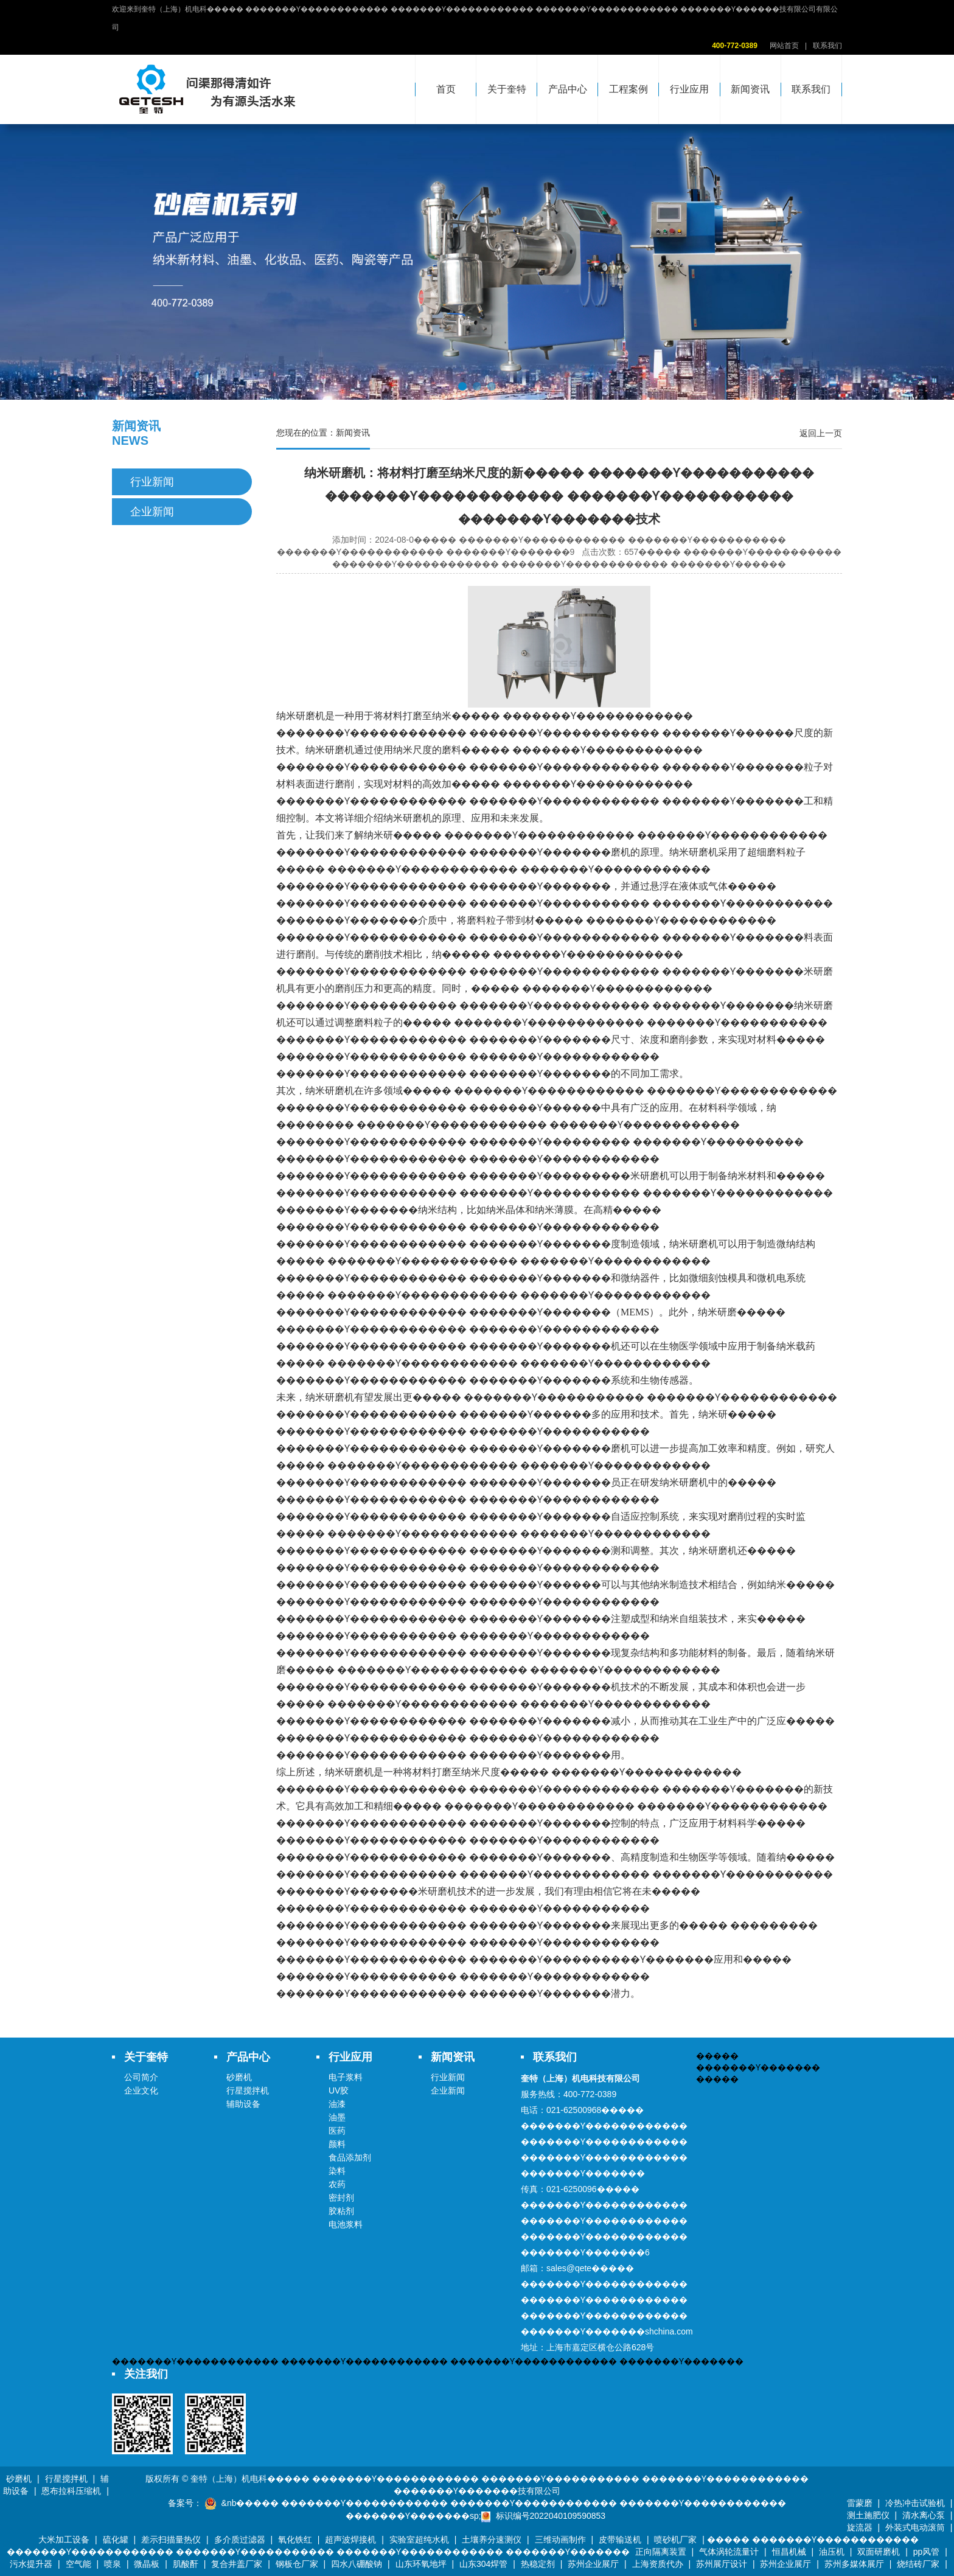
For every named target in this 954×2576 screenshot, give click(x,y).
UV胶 (339, 2090)
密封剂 (341, 2197)
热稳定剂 (538, 2564)
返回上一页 (820, 433)
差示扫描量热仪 (171, 2539)
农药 (337, 2184)
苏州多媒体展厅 (854, 2564)
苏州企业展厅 (593, 2564)
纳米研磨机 (407, 818)
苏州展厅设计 (721, 2564)
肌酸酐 (185, 2564)
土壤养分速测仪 (491, 2539)
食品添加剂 (350, 2157)
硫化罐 (115, 2539)
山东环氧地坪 (421, 2564)
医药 (337, 2131)
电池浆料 (346, 2224)
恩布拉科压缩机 (71, 2491)
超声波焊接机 (350, 2539)
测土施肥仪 (868, 2515)
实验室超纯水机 (419, 2539)
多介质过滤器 (239, 2539)
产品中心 (567, 89)
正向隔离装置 (660, 2552)
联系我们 (827, 45)
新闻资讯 (750, 89)
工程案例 (628, 89)
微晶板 (146, 2564)
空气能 (78, 2564)
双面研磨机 (878, 2552)
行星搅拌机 (247, 2090)
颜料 (337, 2144)
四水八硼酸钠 (356, 2564)
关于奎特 (506, 89)
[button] (462, 386)
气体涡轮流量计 (729, 2552)
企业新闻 (152, 512)
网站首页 (784, 45)
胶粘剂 (341, 2211)
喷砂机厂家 (675, 2539)
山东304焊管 (483, 2564)
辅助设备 (243, 2104)
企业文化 (141, 2090)
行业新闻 (152, 482)
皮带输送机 (620, 2539)
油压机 (831, 2552)
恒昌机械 (789, 2552)
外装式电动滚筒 (915, 2527)
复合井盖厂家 (236, 2564)
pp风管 (926, 2552)
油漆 (337, 2104)
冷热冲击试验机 (915, 2503)
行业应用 (689, 89)
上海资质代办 (657, 2564)
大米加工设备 (63, 2539)
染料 (337, 2171)
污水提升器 (31, 2564)
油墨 (337, 2117)
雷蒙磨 (859, 2503)
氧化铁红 (295, 2539)
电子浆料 (346, 2077)
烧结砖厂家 (918, 2564)
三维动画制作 (560, 2539)
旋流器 (859, 2527)
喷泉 (112, 2564)
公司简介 (141, 2077)
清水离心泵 (923, 2515)
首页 (446, 89)
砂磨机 (239, 2077)
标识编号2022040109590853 (551, 2516)
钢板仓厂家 (297, 2564)
